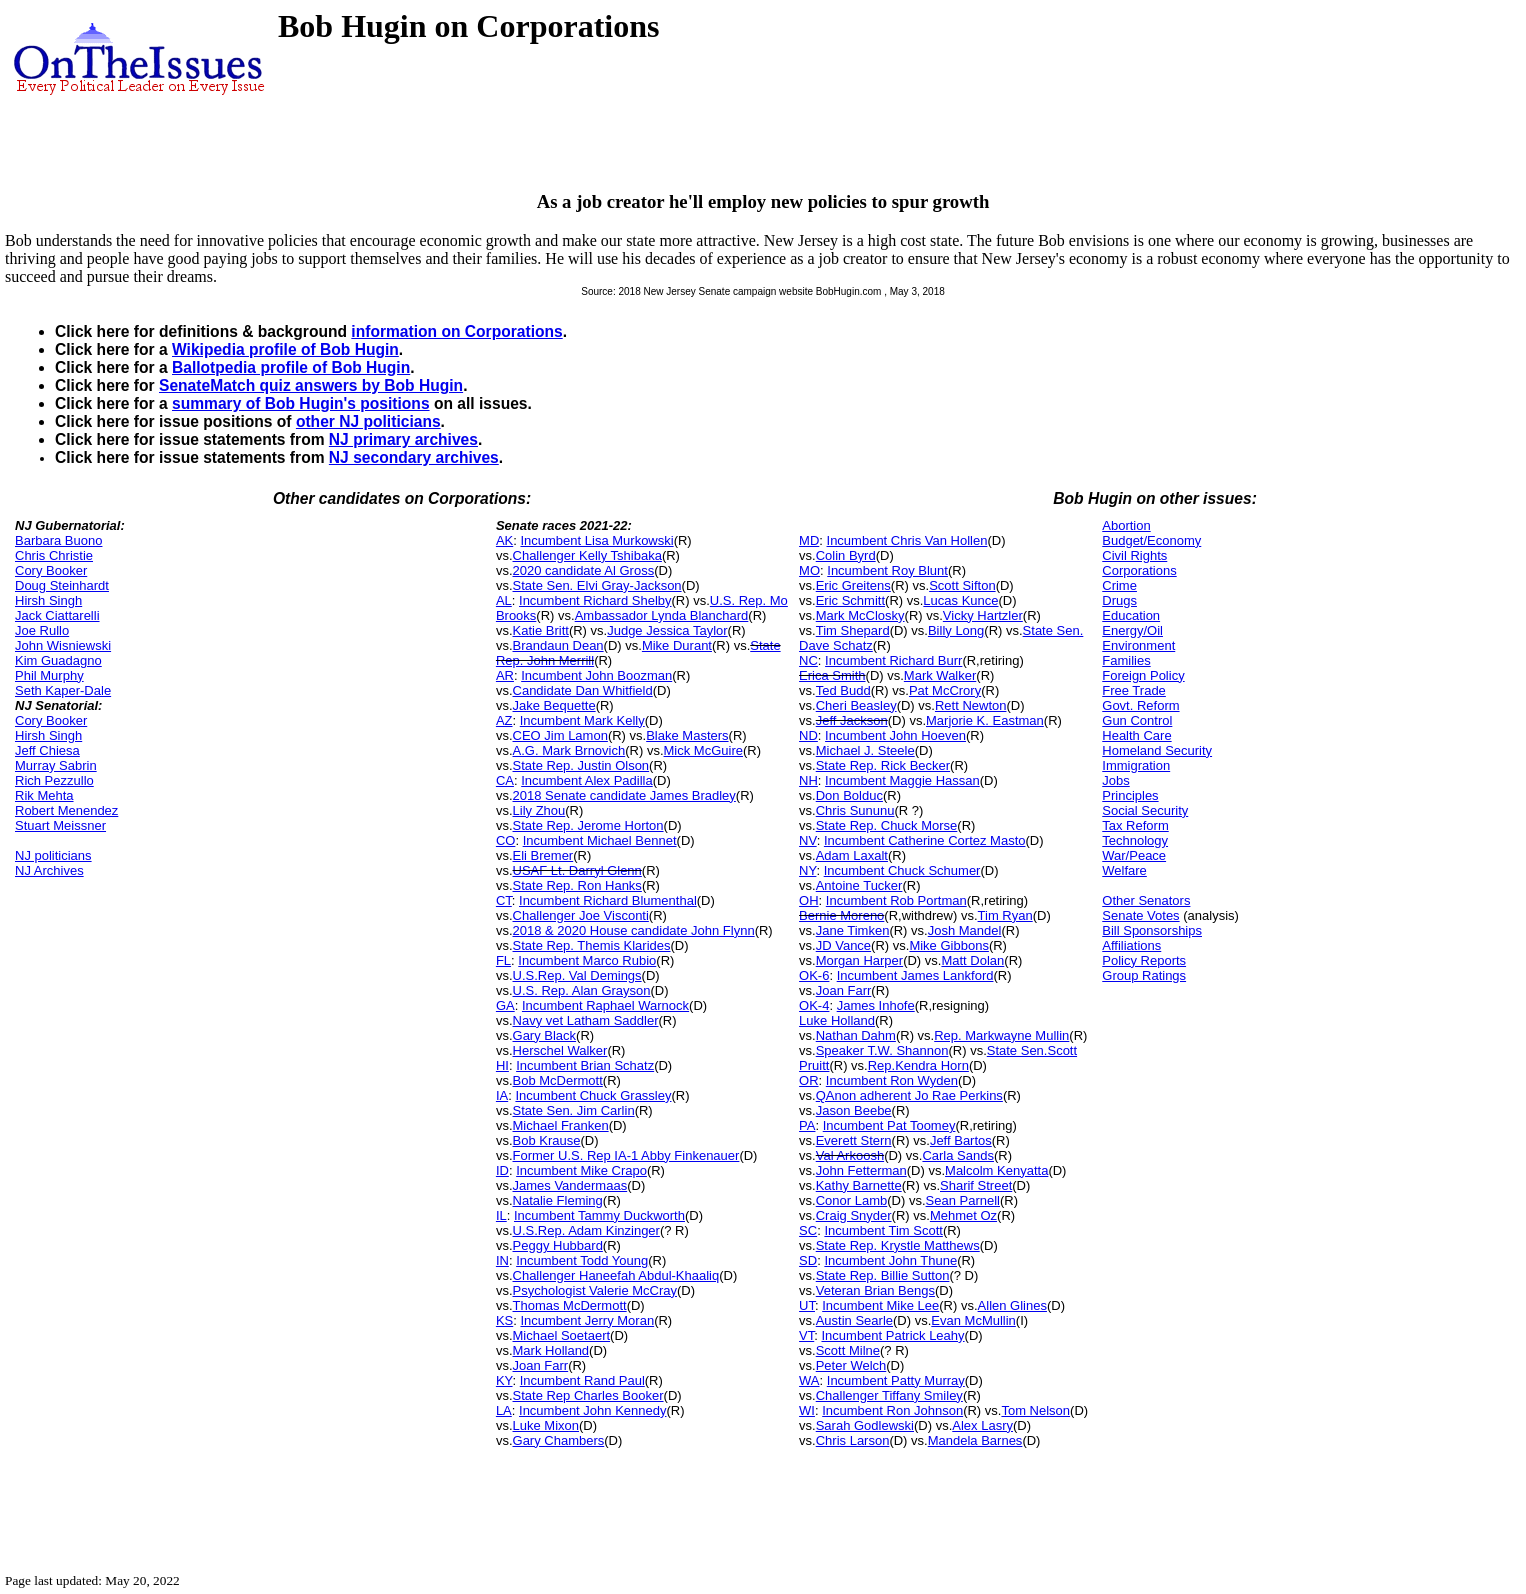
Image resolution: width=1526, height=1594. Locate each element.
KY (504, 1380)
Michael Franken (561, 1125)
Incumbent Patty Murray (896, 1380)
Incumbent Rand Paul (582, 1380)
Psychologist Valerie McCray (595, 1290)
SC (808, 1230)
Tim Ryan (1005, 915)
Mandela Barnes (975, 1440)
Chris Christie (54, 555)
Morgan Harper (859, 960)
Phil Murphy (49, 675)
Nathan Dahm (856, 1035)
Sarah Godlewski (865, 1425)
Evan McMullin (973, 1320)
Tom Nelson (1035, 1410)
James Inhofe (876, 1005)
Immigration (1136, 765)
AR (505, 675)
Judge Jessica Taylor (667, 630)
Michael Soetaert (562, 1335)
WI (807, 1410)
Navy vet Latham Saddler (586, 1020)
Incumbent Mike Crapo (581, 1170)
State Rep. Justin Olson (581, 765)
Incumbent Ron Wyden (892, 1080)
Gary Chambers (559, 1440)
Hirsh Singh (48, 600)
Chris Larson (853, 1440)
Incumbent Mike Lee (880, 1305)
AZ (504, 720)
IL (501, 1215)
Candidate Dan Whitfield (583, 690)
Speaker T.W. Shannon (882, 1050)
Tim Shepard (853, 630)
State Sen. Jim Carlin (574, 1110)
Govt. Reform (1140, 705)
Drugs (1119, 600)
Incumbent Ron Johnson (892, 1410)
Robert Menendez (66, 810)
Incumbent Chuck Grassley (593, 1095)
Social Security (1145, 810)
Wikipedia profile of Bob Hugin (285, 349)
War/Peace (1134, 855)
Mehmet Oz (963, 1215)
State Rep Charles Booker (588, 1395)
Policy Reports (1144, 960)
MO (809, 570)
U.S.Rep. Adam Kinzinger (586, 1230)
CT (504, 900)
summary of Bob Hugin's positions (301, 403)
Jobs (1115, 780)
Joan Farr (541, 1365)
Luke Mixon (546, 1425)
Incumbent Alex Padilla (587, 780)
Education (1131, 615)
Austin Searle (854, 1320)
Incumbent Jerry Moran (587, 1320)
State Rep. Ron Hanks (577, 885)
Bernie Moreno (841, 915)
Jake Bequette (554, 705)
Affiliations (1131, 945)
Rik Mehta (44, 795)
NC (808, 660)
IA (502, 1095)
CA (505, 780)
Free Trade (1134, 690)
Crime (1119, 585)
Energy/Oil (1132, 630)
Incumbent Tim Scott (883, 1230)
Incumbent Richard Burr (893, 660)
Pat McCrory (945, 690)
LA (504, 1410)
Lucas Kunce (960, 600)
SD (808, 1260)
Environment (1138, 645)
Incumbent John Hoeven (895, 735)
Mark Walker (940, 675)
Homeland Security (1157, 750)
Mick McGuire (703, 750)
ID (502, 1170)
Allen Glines (1012, 1305)
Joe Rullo (42, 630)
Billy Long (956, 630)
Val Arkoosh (850, 1155)
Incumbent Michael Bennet (600, 840)
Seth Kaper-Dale (63, 690)
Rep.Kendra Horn (918, 1065)
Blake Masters (687, 735)
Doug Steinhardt (62, 585)
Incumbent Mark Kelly (582, 720)
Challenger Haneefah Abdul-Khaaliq (616, 1275)
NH (808, 780)
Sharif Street (976, 1185)
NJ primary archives (403, 439)
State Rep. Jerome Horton (588, 825)
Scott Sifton (962, 585)
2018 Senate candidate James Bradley (624, 795)
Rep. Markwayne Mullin (1001, 1035)
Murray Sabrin (56, 765)
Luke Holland (837, 1020)
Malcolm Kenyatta (996, 1170)
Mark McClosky (860, 615)
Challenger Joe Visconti (581, 915)
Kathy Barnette (859, 1185)
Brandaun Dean (558, 645)
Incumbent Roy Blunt (887, 570)
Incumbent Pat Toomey (889, 1125)
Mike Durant (677, 645)
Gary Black (545, 1035)
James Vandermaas (570, 1185)
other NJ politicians (368, 421)
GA (505, 1005)
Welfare (1124, 870)
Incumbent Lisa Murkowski (596, 540)
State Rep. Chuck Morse (887, 825)
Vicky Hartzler (983, 615)
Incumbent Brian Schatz (585, 1065)
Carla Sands (958, 1155)
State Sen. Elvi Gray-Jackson (597, 585)
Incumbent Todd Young (582, 1260)
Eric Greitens (853, 585)
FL (503, 960)
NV (808, 840)
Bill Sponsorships (1152, 930)
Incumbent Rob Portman (896, 900)
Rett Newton (971, 705)
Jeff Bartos (961, 1140)
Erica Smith (832, 675)
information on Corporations (456, 331)
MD (809, 540)
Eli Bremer (543, 855)
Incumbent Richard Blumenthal (608, 900)
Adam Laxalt (852, 855)
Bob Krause (547, 1140)
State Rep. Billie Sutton (883, 1275)
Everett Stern (854, 1140)
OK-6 (814, 975)
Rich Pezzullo (54, 780)
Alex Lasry (982, 1425)
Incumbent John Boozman (596, 675)
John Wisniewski (63, 645)
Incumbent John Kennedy (592, 1410)
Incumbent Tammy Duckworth (599, 1215)
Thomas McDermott (570, 1305)
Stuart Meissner (60, 825)
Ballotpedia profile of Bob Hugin (291, 367)
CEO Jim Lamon (560, 735)
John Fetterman (861, 1170)
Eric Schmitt (850, 600)
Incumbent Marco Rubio (587, 960)
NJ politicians (53, 855)
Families (1126, 660)
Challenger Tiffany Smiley (889, 1395)
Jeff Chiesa (47, 750)
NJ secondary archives (414, 457)
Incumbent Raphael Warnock (605, 1005)
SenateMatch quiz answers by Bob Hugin (311, 385)
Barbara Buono (58, 540)
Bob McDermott (558, 1080)
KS (504, 1320)
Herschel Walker (560, 1050)
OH (809, 900)
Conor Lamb (852, 1200)
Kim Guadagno (58, 660)
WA (809, 1380)
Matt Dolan (972, 960)
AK (504, 540)
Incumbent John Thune (890, 1260)
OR (809, 1080)
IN (502, 1260)
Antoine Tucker (859, 885)
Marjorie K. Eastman (985, 720)
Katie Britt (541, 630)
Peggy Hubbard (558, 1245)
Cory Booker (51, 570)
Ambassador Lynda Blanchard (662, 615)
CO (506, 840)
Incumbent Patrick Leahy (892, 1335)
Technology (1135, 840)
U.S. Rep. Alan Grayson (582, 990)
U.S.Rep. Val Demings (577, 975)
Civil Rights (1134, 555)
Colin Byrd (846, 555)
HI (502, 1065)
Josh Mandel (965, 930)
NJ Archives (49, 870)
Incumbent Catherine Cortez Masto (925, 840)
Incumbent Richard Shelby (595, 600)
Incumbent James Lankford (915, 975)
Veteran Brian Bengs (875, 1290)
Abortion (1126, 525)
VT (806, 1335)
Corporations (1139, 570)
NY (807, 870)
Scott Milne (848, 1350)
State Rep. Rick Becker (883, 765)
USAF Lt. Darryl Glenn (577, 870)
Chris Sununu (855, 810)
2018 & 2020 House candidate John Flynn (634, 930)
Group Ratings (1144, 975)
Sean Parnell (963, 1200)
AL (504, 600)
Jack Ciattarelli (57, 615)
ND (808, 735)
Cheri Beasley (856, 705)
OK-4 (814, 1005)
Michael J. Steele (865, 750)
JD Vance (843, 945)
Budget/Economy (1151, 540)
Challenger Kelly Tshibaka (587, 555)
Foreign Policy (1143, 675)
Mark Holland (551, 1350)
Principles (1130, 795)
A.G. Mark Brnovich (569, 750)
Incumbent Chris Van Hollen (907, 540)
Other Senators (1146, 900)
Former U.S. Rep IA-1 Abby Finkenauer (626, 1155)
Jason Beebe (854, 1110)
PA (807, 1125)
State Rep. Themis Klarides (592, 945)
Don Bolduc (849, 795)
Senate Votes (1140, 915)
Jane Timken (853, 930)
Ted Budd (843, 690)
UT (807, 1305)
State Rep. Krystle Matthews (898, 1245)
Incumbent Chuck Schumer (902, 870)
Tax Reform (1135, 825)
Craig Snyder (854, 1215)
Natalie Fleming (558, 1200)
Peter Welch (851, 1365)
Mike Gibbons (948, 945)
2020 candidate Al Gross (584, 570)
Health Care (1136, 735)
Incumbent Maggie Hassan (902, 780)
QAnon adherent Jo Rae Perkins (909, 1095)
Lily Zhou (539, 810)
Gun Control (1137, 720)
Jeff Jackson (852, 720)
